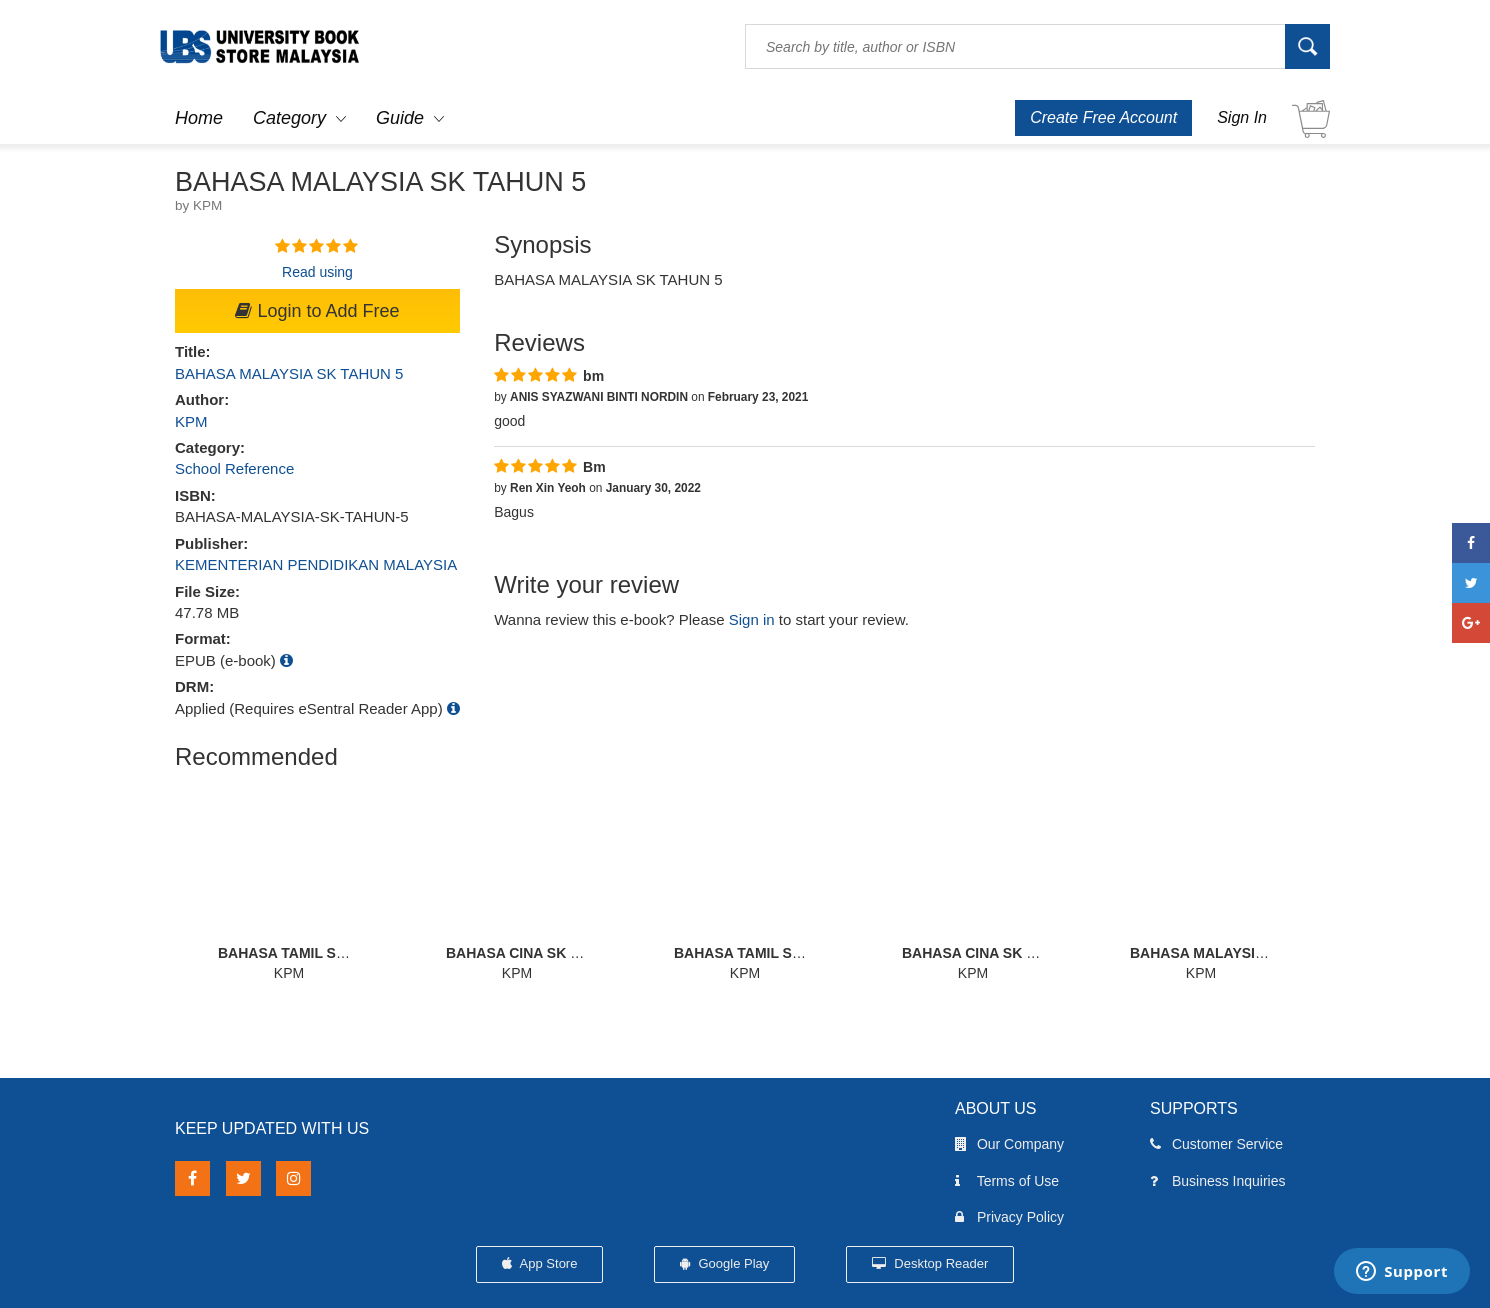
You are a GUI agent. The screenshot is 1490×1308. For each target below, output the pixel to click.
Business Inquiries (1218, 1181)
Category (289, 118)
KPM (191, 421)
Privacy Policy (1009, 1217)
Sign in (752, 619)
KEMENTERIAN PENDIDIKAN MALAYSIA (316, 564)
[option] (289, 881)
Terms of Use (1007, 1181)
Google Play (724, 1263)
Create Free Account (1103, 117)
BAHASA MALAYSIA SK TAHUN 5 (289, 373)
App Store (540, 1263)
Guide (400, 118)
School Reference (234, 468)
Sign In (1242, 117)
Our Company (1009, 1144)
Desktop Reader (930, 1263)
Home (199, 118)
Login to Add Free (317, 311)
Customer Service (1216, 1144)
